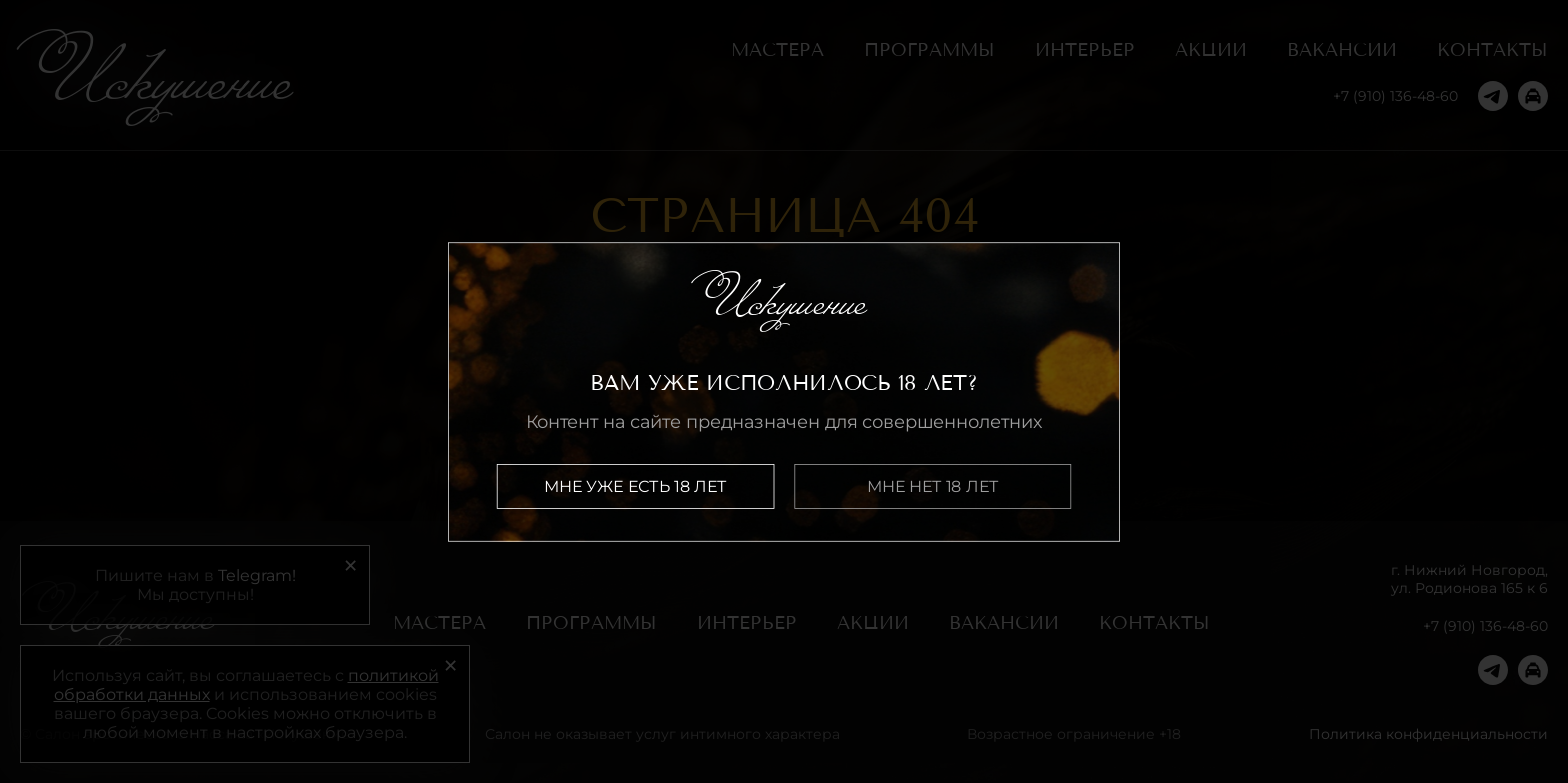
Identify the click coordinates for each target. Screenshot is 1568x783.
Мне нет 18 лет (933, 485)
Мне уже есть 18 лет (635, 485)
